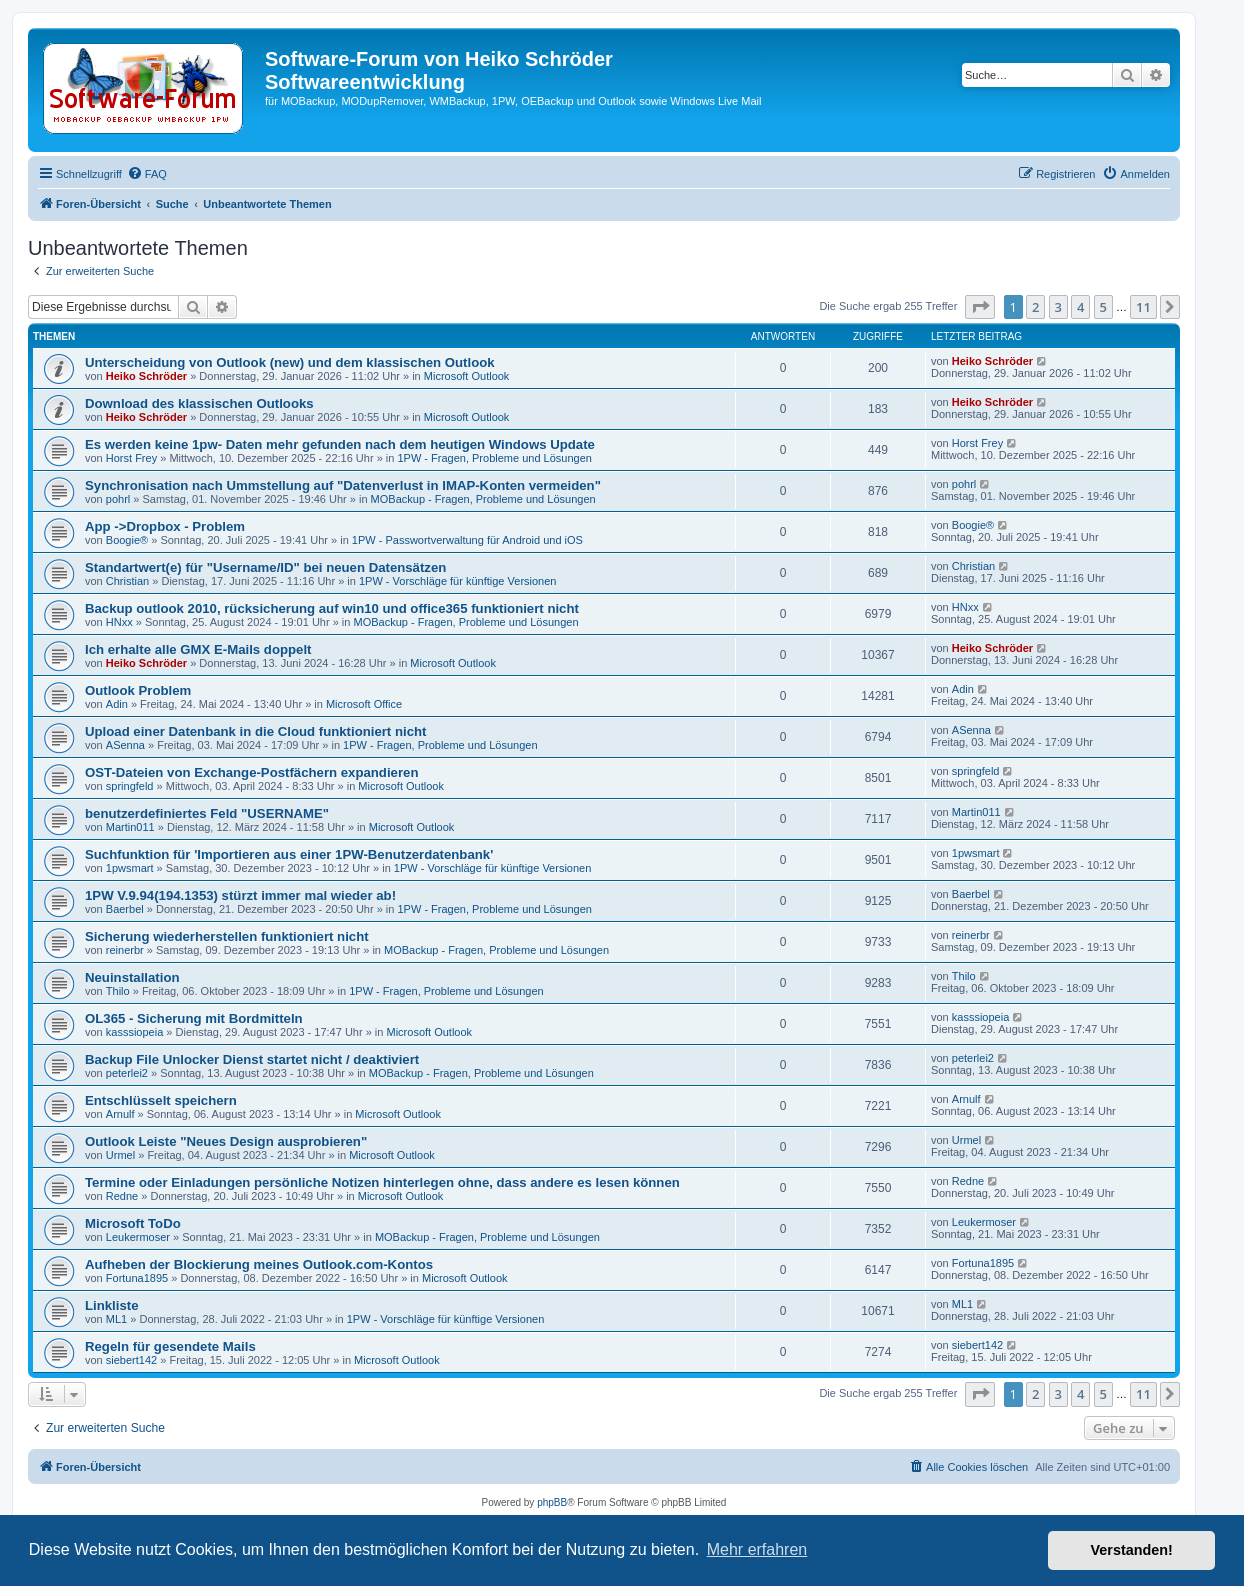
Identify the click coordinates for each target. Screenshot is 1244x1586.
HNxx (119, 622)
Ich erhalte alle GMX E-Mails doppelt (198, 649)
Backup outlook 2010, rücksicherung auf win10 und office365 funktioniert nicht (332, 608)
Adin (117, 704)
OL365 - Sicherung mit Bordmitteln (194, 1018)
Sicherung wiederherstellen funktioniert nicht (227, 936)
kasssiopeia (134, 1032)
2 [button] (1035, 307)
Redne (122, 1196)
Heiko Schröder (146, 376)
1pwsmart (130, 868)
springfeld (130, 786)
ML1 (116, 1319)
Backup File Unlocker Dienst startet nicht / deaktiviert (252, 1059)
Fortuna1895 (137, 1278)
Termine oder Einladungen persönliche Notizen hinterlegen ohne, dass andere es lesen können (382, 1182)
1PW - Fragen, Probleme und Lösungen (494, 458)
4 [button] (1080, 307)
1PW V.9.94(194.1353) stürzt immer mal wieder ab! (240, 895)
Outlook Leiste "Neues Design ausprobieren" (226, 1141)
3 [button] (1058, 307)
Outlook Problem (138, 690)
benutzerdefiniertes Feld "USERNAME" (207, 813)
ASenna (125, 745)
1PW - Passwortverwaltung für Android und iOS (467, 540)
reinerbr (125, 950)
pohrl (118, 499)
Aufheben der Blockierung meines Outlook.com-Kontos (259, 1264)
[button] (980, 307)
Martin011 (130, 827)
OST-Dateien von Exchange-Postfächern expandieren (251, 772)
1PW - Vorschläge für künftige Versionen (458, 581)
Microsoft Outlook (467, 376)
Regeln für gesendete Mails (170, 1346)
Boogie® (127, 540)
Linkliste (112, 1305)
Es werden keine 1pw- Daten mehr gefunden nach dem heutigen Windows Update (340, 444)
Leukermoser (138, 1237)
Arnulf (120, 1114)
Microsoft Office (364, 704)
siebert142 (131, 1360)
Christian (127, 581)
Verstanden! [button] (1132, 1550)
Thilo (118, 991)
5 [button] (1103, 307)
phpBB (552, 1502)
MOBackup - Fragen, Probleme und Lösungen (483, 499)
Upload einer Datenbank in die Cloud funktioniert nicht (255, 731)
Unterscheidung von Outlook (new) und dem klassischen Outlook (290, 362)
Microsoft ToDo (133, 1223)
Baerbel (125, 909)
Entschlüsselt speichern (161, 1100)
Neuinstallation (132, 977)
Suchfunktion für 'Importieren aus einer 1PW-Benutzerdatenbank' (289, 854)
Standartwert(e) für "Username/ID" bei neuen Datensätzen (265, 567)
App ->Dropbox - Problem (165, 526)
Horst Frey (131, 458)
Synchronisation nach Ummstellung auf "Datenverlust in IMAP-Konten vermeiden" (343, 485)
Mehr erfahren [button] (757, 1549)
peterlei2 (127, 1073)
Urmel (120, 1155)
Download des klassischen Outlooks (199, 403)
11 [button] (1143, 307)
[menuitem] (147, 174)
